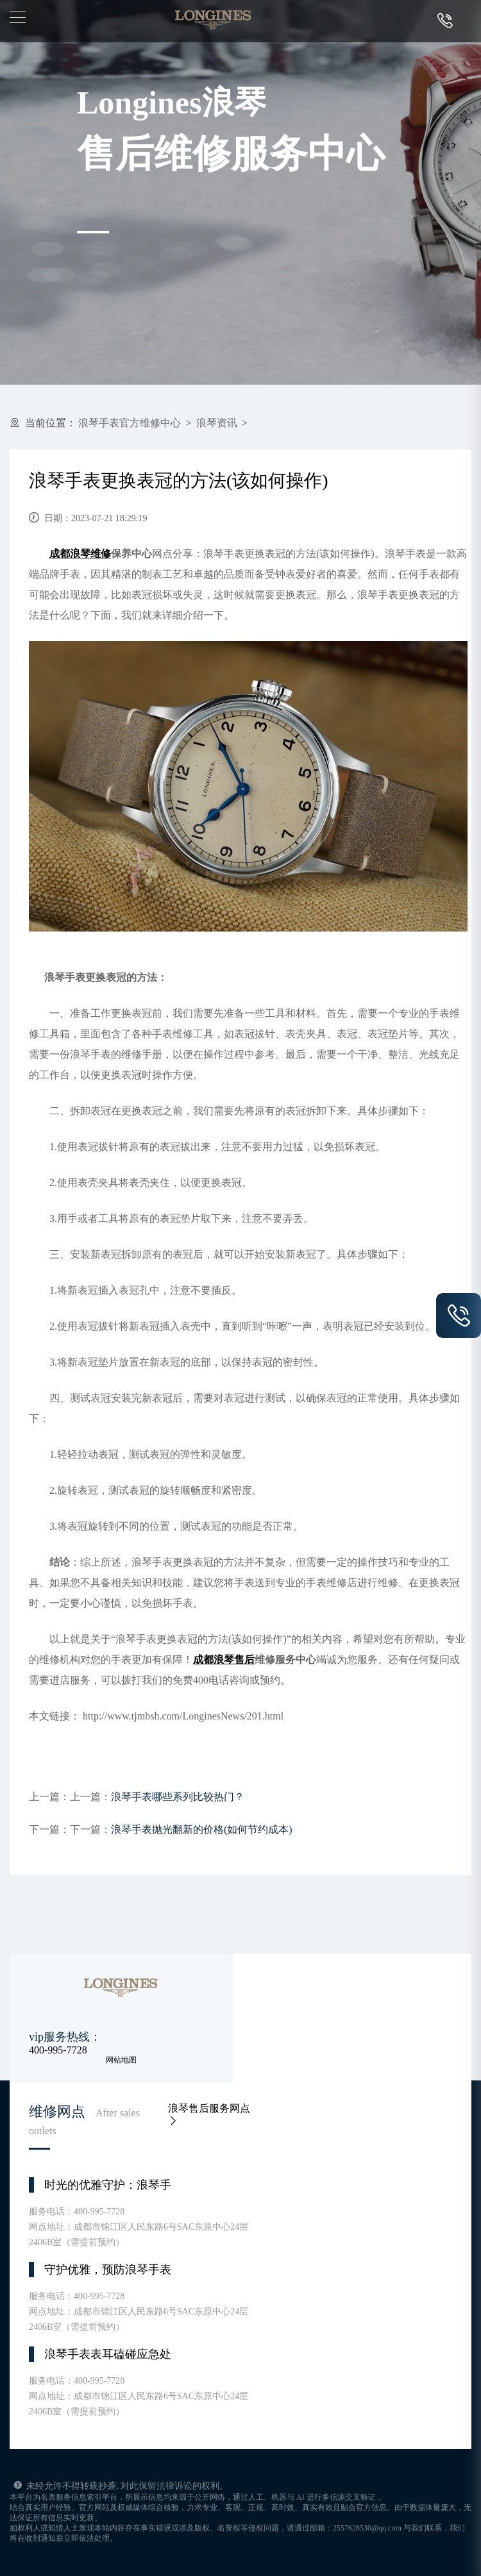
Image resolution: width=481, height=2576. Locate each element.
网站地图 (121, 2060)
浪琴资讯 (216, 422)
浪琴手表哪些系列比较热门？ (177, 1796)
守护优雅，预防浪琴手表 (107, 2269)
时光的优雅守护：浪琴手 (107, 2185)
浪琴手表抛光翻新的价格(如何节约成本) (201, 1829)
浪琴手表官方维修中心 (129, 422)
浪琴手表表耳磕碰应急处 (107, 2354)
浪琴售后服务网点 (209, 2114)
